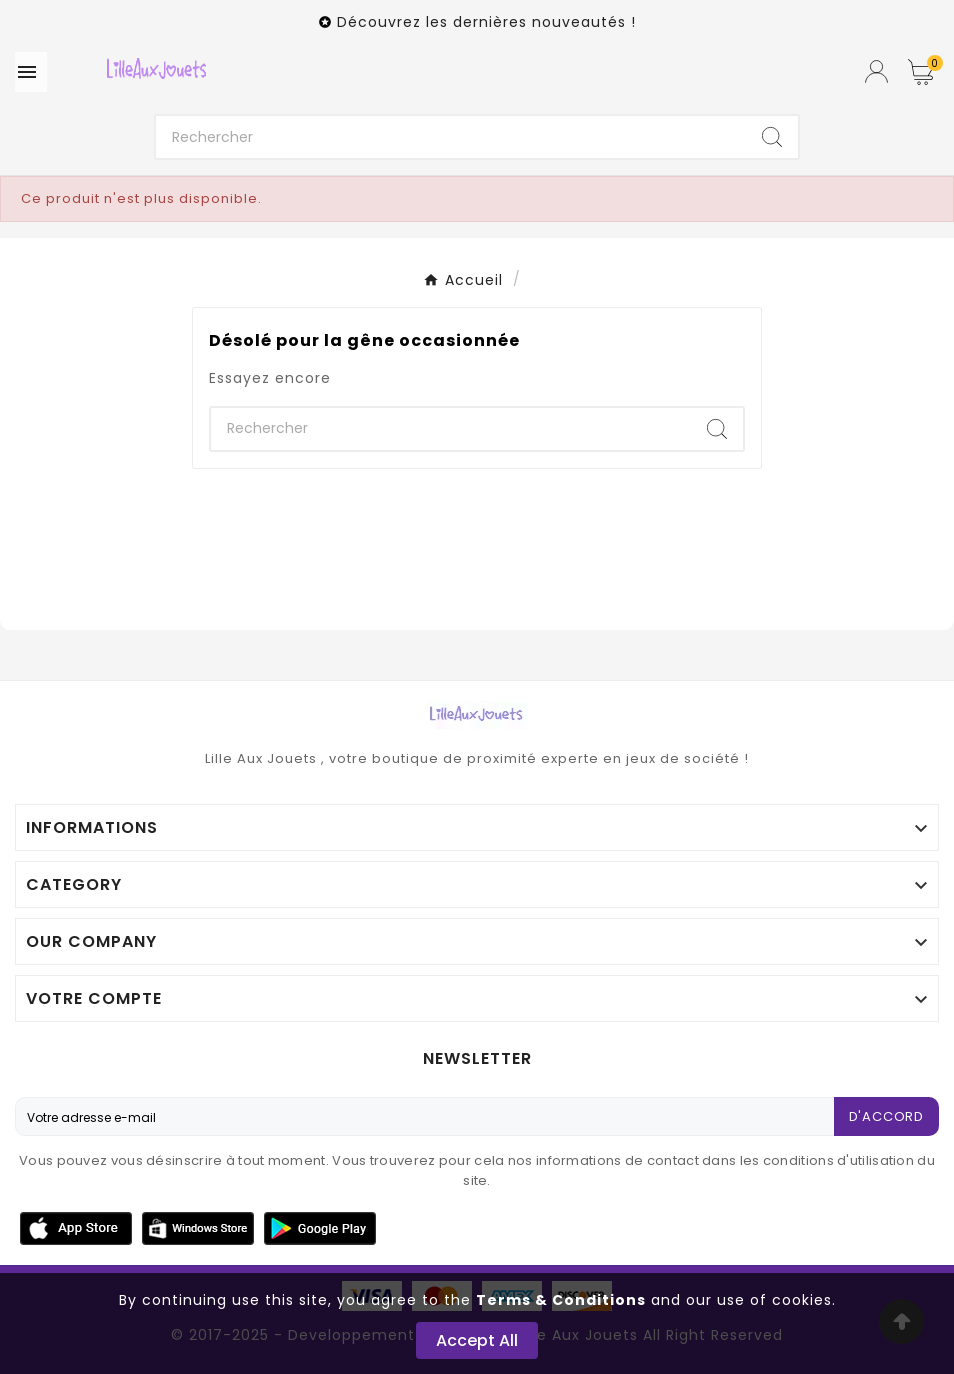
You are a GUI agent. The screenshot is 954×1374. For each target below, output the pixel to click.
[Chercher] (451, 137)
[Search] (772, 137)
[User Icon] (876, 71)
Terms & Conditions (561, 1300)
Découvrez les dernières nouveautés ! (486, 22)
